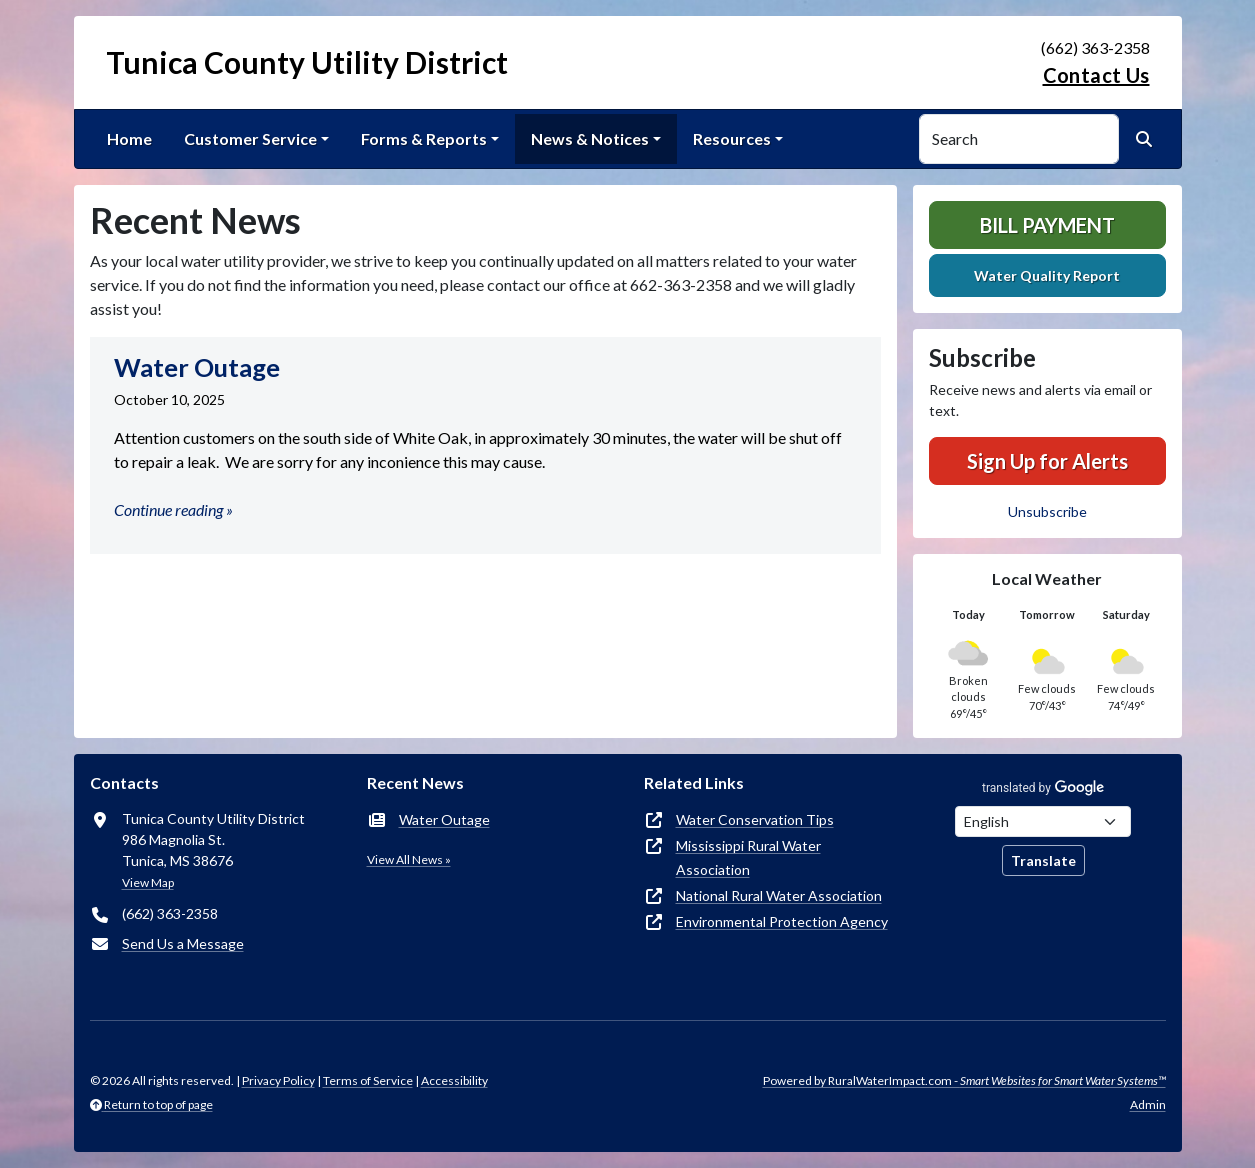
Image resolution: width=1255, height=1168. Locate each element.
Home (129, 138)
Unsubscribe (1047, 511)
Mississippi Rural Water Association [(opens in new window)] (748, 857)
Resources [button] (732, 138)
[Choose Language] (1043, 821)
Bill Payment (1047, 225)
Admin (1148, 1104)
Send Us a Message (183, 943)
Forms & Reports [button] (424, 138)
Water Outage (444, 819)
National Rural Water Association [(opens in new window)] (779, 895)
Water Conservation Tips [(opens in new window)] (755, 819)
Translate (1043, 860)
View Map (148, 882)
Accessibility (454, 1080)
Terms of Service (368, 1080)
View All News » (409, 859)
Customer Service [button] (250, 138)
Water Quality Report (1047, 275)
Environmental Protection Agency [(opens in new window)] (782, 921)
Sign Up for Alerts (1047, 461)
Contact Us (1096, 75)
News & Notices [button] (590, 138)
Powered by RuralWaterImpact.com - (964, 1080)
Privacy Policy (278, 1080)
